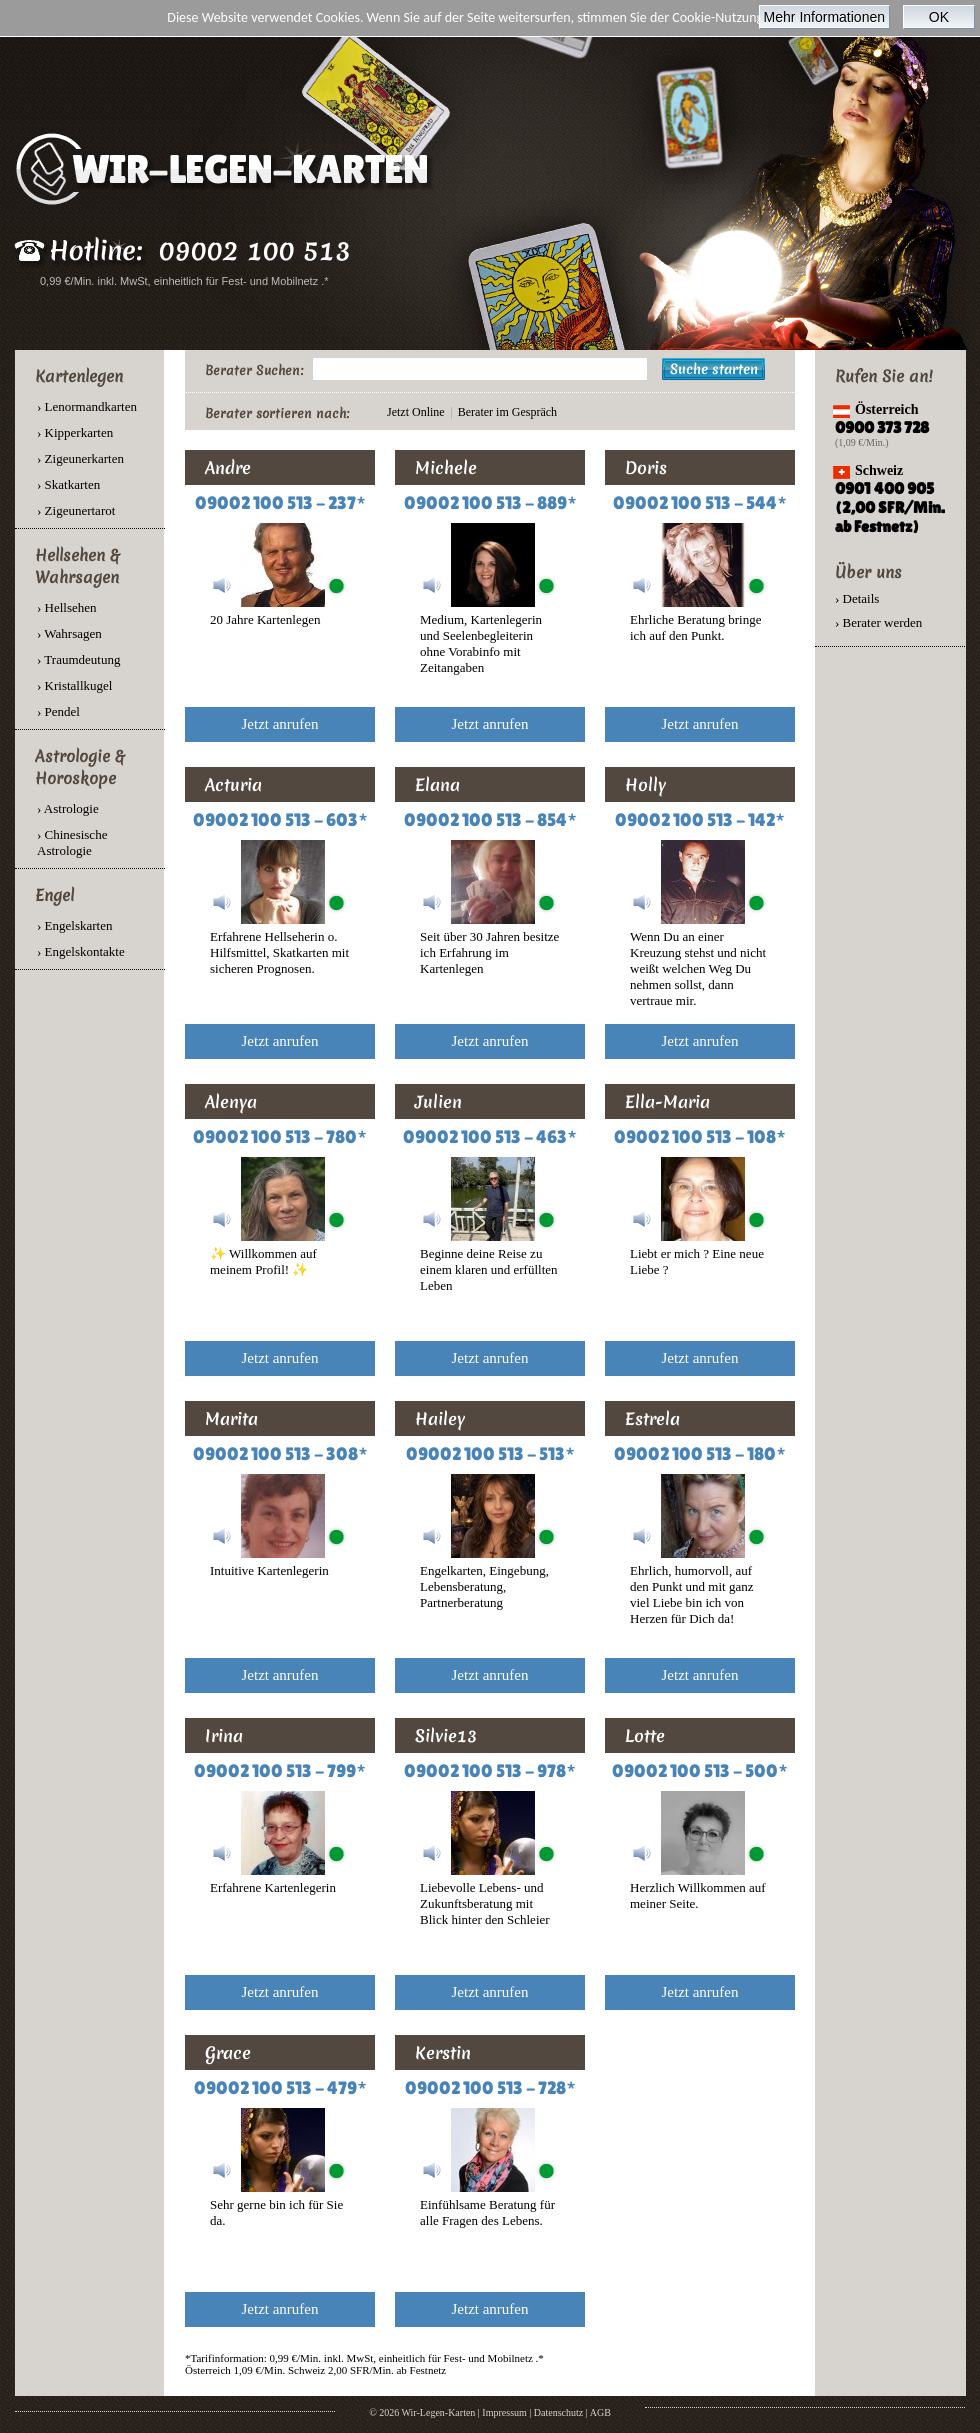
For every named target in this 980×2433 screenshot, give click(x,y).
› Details (857, 598)
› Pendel (58, 711)
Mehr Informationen (824, 17)
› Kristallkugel (74, 685)
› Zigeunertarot (76, 510)
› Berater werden (878, 622)
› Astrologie (68, 808)
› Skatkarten (68, 484)
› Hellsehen (67, 607)
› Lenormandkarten (87, 406)
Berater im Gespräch (507, 412)
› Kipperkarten (75, 432)
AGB (600, 2412)
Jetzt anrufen (279, 724)
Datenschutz (558, 2412)
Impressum (504, 2412)
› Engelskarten (74, 925)
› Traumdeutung (78, 659)
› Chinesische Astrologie (72, 842)
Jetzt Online (416, 412)
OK (939, 17)
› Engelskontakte (81, 951)
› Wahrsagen (69, 633)
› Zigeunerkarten (80, 458)
